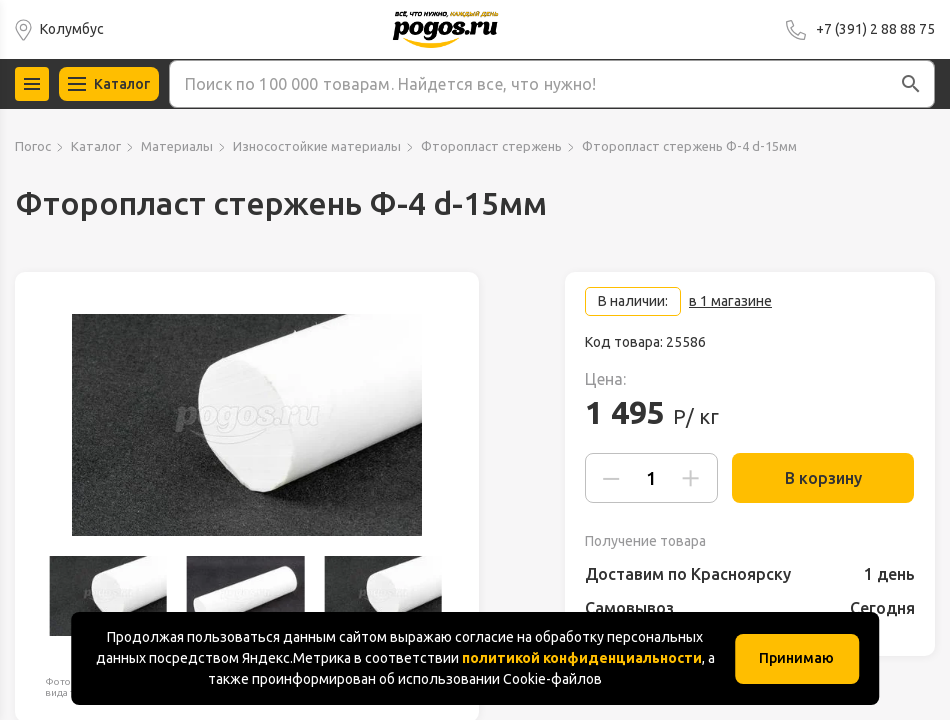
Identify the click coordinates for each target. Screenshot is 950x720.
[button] (911, 84)
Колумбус (72, 29)
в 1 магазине (730, 301)
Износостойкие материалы (317, 146)
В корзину (815, 478)
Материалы (177, 146)
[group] (247, 425)
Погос (33, 146)
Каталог (96, 146)
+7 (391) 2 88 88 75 (875, 29)
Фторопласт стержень (491, 146)
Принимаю (796, 658)
